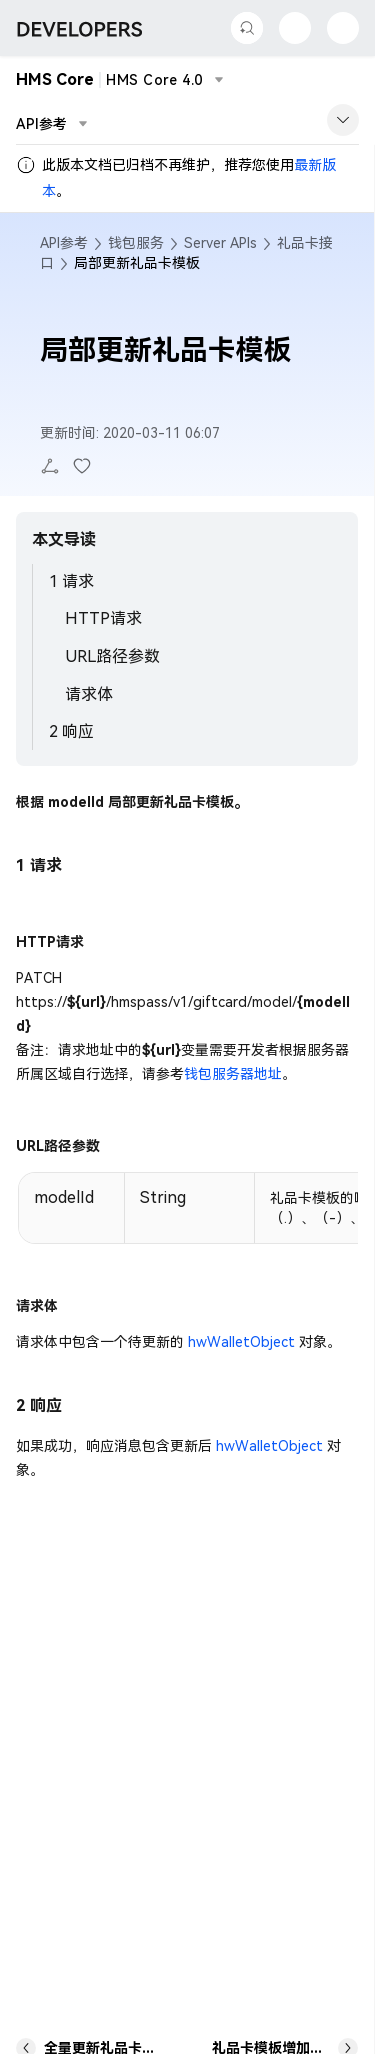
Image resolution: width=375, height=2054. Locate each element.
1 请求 (71, 581)
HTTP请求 (103, 618)
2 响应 (71, 731)
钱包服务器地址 (233, 1074)
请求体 (89, 694)
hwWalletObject (241, 1342)
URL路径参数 (112, 656)
